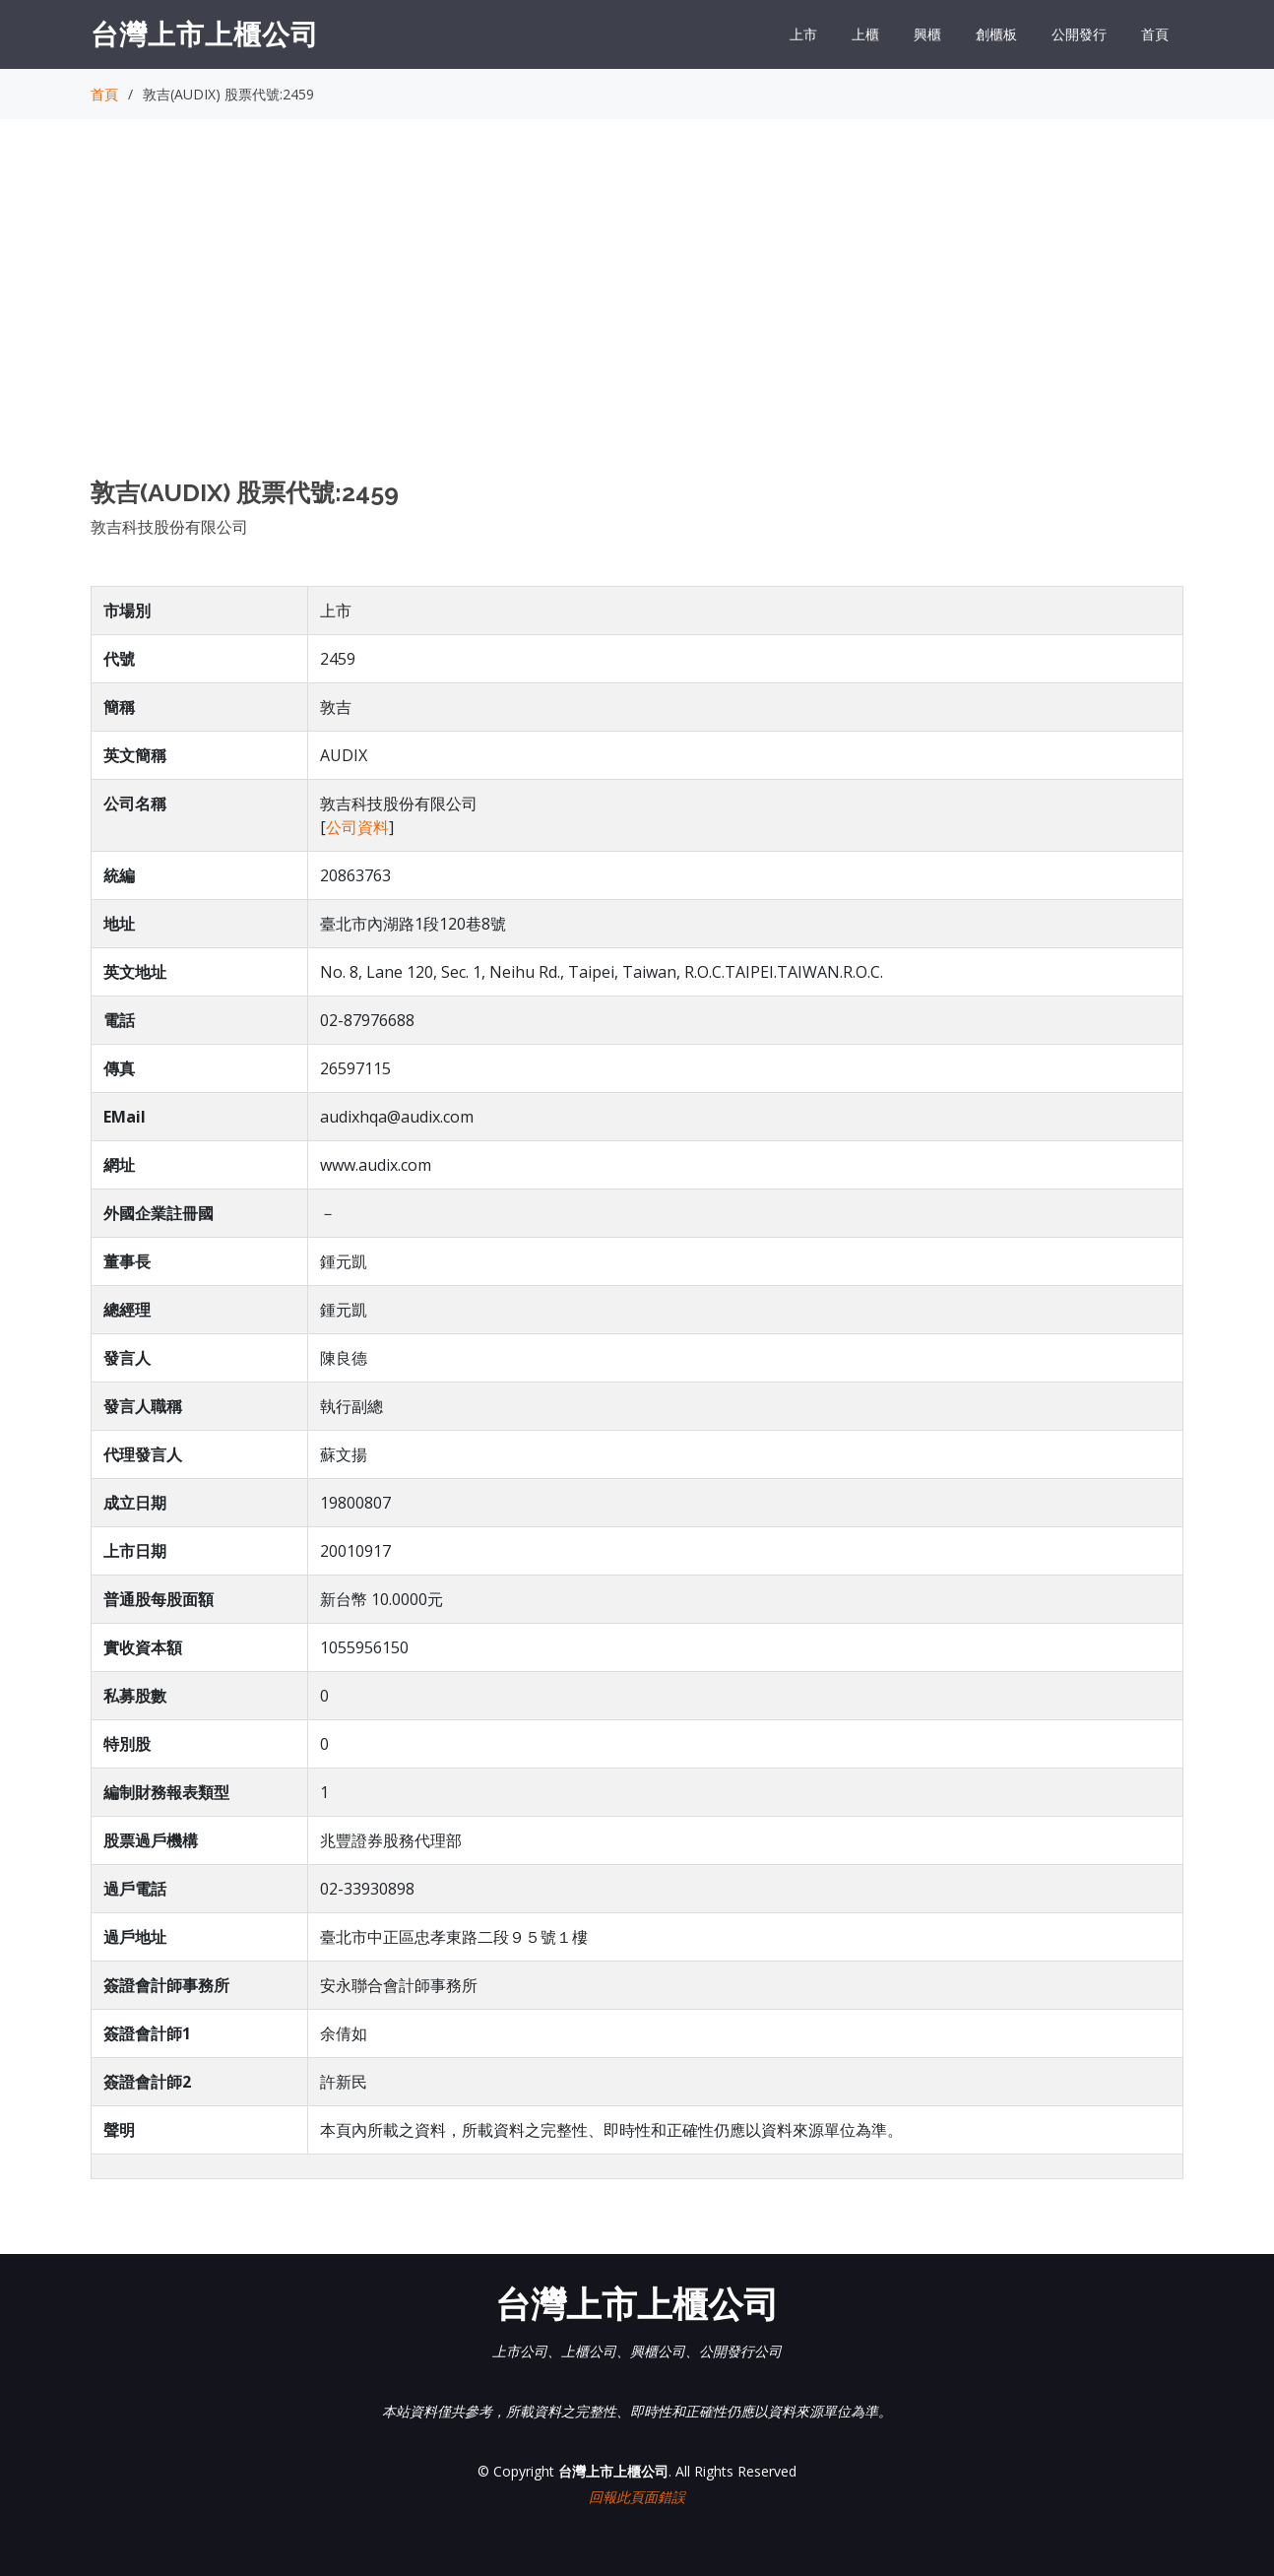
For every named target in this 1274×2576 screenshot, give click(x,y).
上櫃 (865, 34)
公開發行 (1079, 34)
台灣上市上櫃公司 (205, 33)
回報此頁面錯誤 (637, 2496)
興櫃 (927, 34)
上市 (803, 34)
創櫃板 (996, 34)
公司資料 (357, 827)
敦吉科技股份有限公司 (169, 527)
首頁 (1155, 34)
